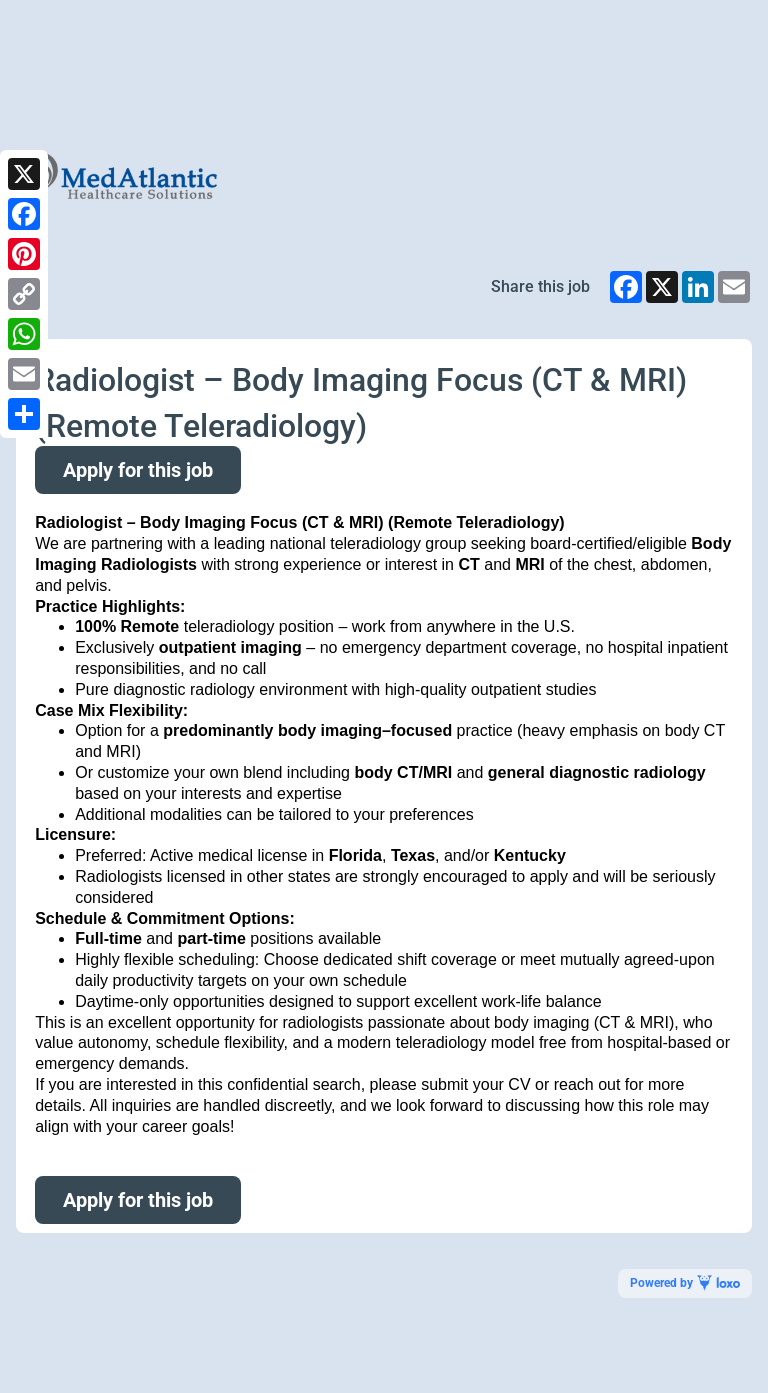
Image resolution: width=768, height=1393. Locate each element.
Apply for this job (138, 470)
